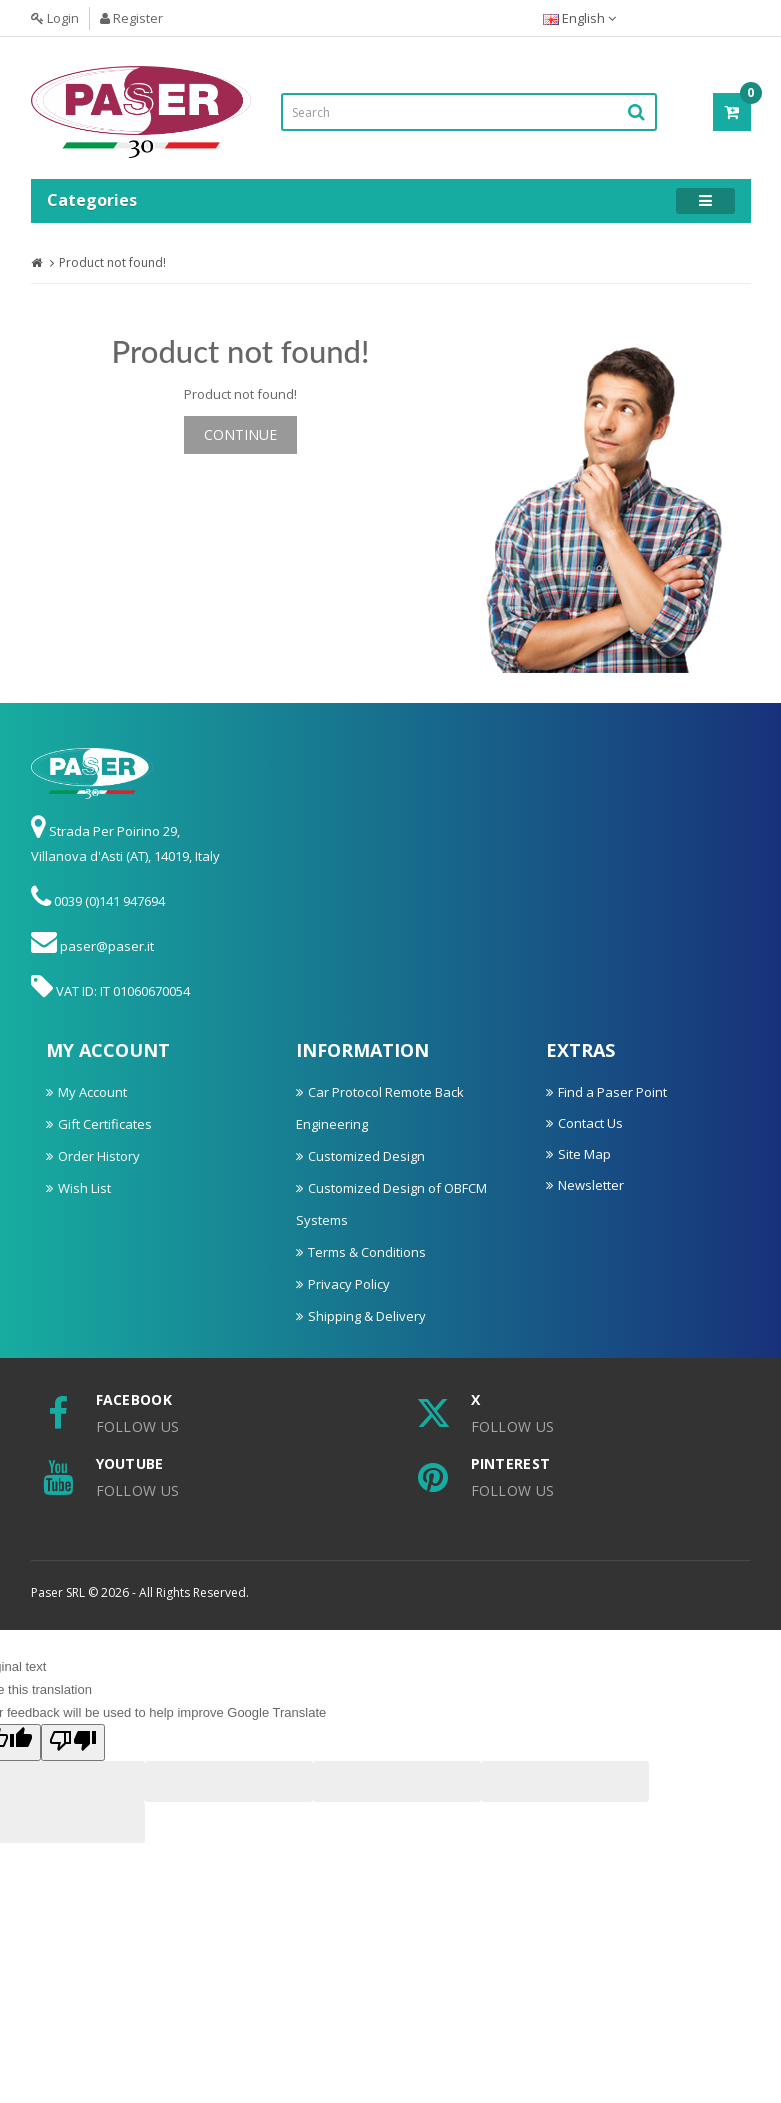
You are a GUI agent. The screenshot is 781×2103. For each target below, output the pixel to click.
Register (131, 18)
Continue (240, 434)
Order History (99, 1156)
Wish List (84, 1188)
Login (55, 18)
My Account (92, 1092)
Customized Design (366, 1156)
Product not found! (112, 262)
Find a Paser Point (612, 1092)
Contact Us (590, 1123)
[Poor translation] (73, 1742)
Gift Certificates (105, 1124)
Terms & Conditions (367, 1252)
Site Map (584, 1154)
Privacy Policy (349, 1284)
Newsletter (591, 1185)
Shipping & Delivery (367, 1316)
